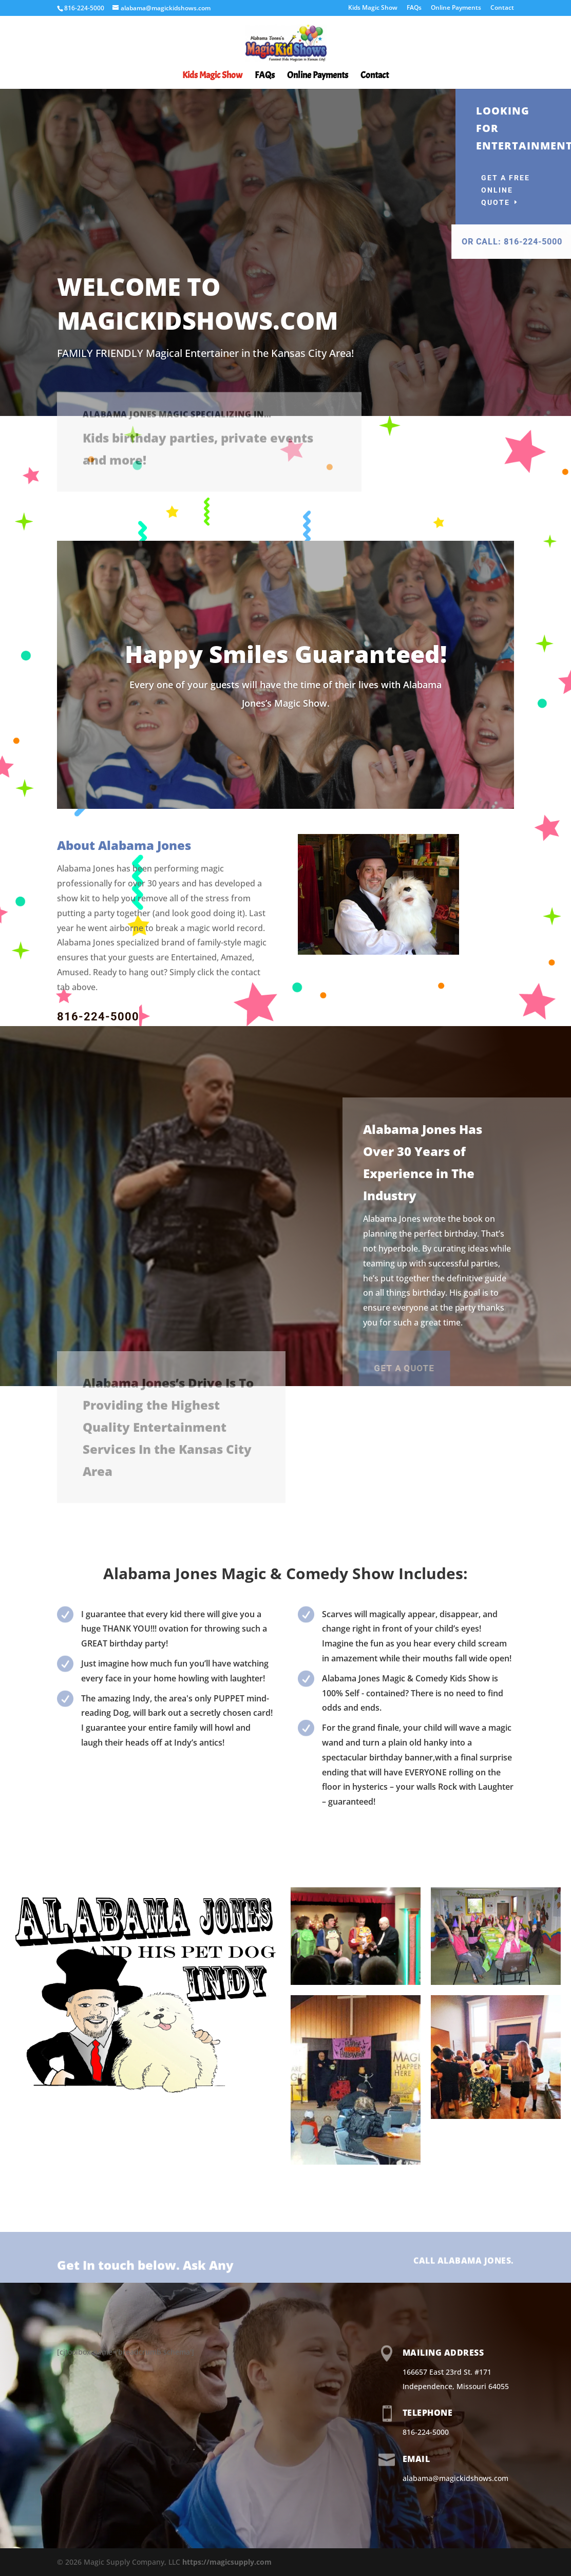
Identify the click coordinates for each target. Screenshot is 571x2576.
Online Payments (456, 8)
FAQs (414, 8)
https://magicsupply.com (227, 2562)
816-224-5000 (98, 1016)
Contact (502, 8)
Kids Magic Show (372, 8)
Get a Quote (305, 1368)
